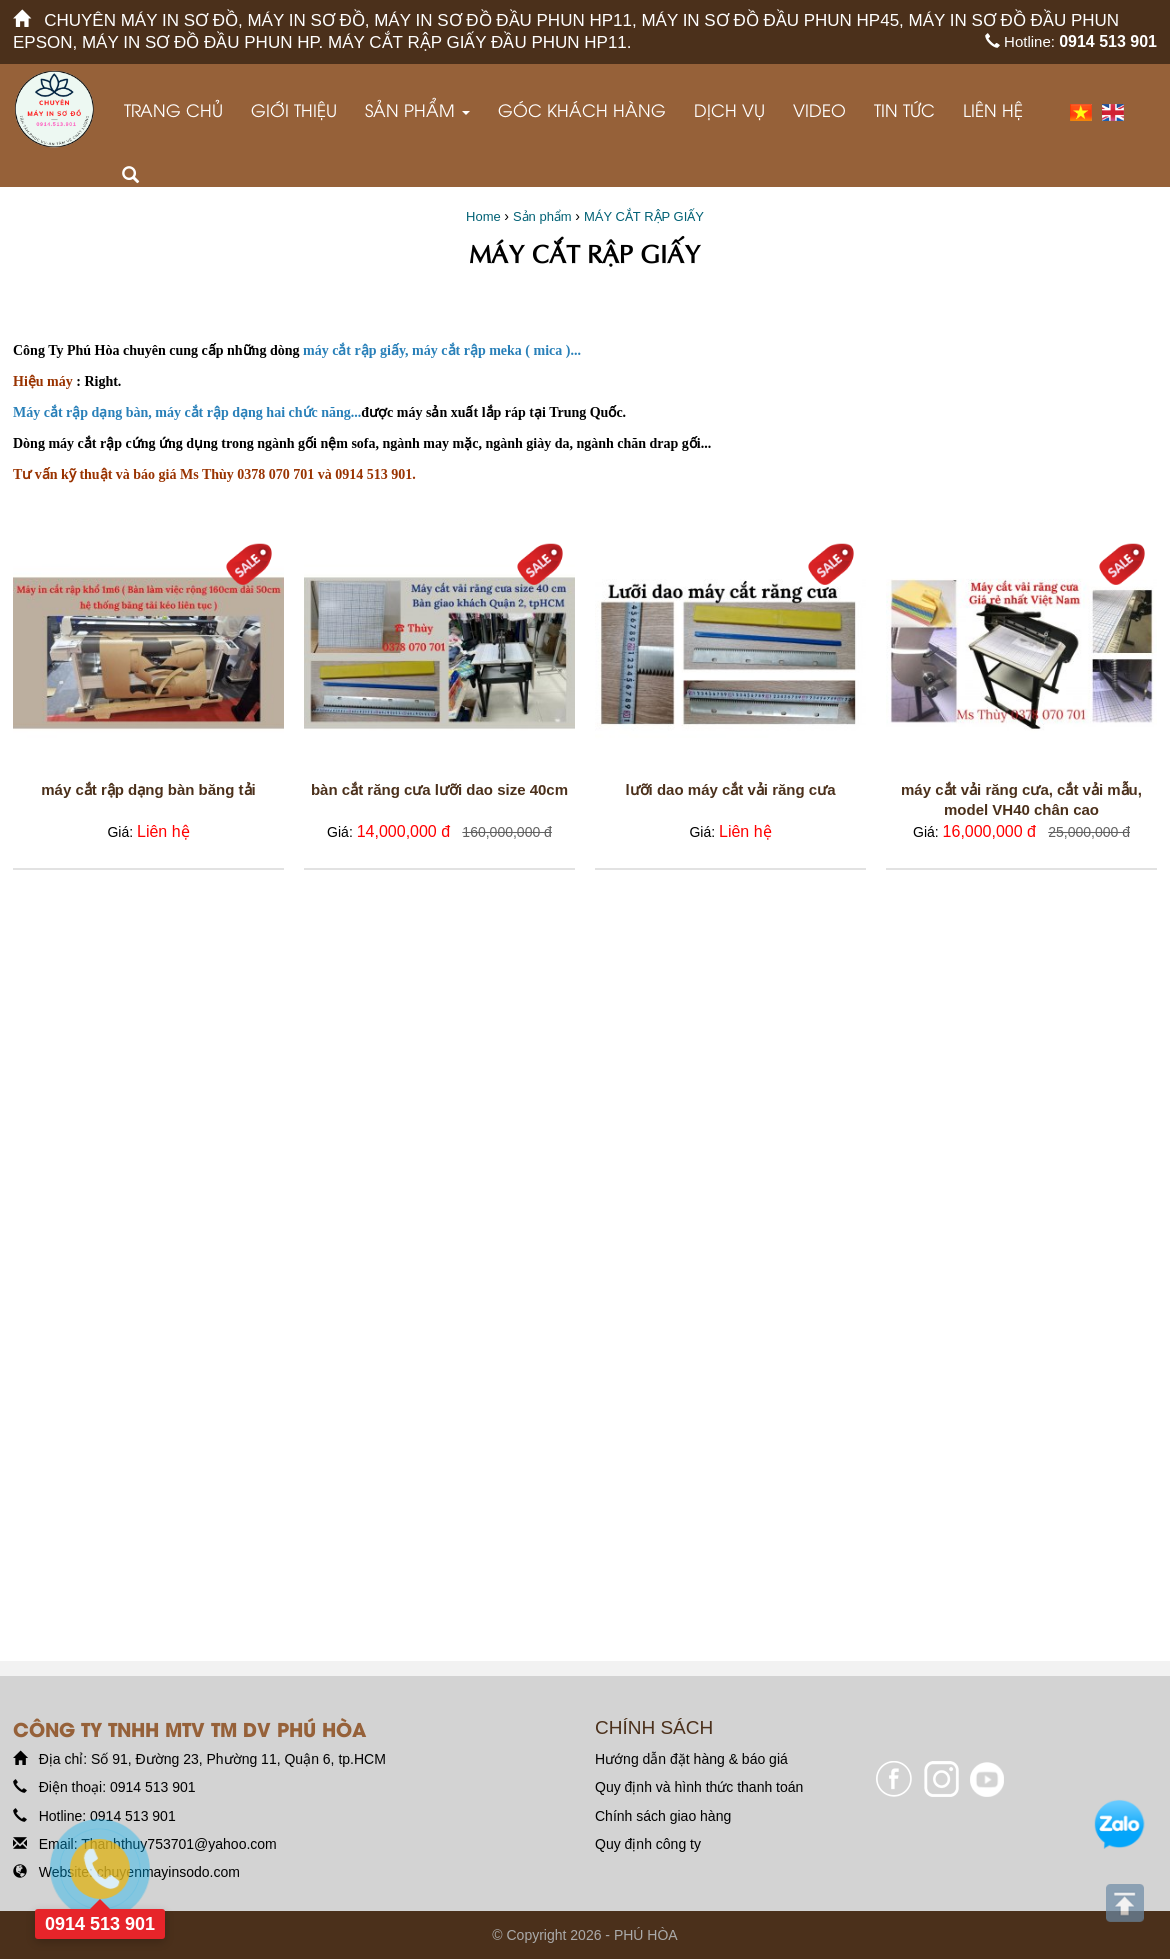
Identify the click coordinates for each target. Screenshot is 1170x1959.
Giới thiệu (294, 109)
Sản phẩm (417, 109)
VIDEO (819, 109)
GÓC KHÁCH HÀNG (582, 109)
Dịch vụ (729, 109)
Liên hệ (993, 109)
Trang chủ (173, 109)
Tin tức (904, 109)
